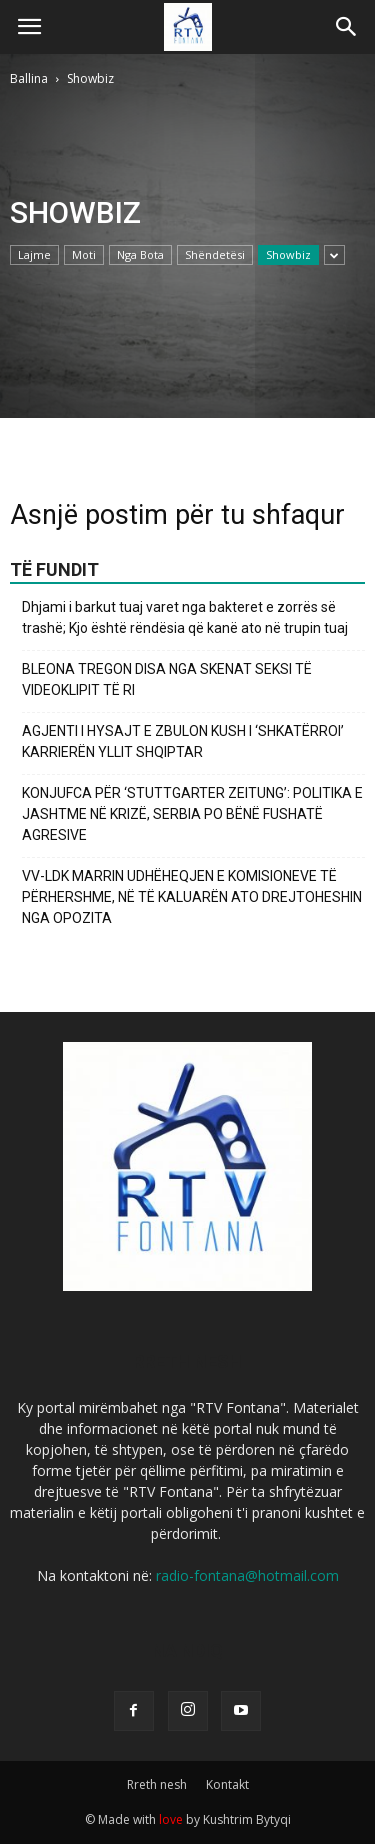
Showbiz (288, 254)
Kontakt (227, 1784)
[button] (347, 27)
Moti (84, 254)
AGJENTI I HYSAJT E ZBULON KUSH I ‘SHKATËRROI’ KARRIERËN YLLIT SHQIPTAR (183, 741)
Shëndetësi (215, 254)
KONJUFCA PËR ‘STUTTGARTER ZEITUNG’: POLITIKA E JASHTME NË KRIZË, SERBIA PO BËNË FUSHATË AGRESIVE (192, 814)
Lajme (34, 254)
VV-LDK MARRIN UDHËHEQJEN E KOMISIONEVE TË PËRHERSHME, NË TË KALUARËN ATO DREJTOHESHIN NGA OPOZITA (192, 897)
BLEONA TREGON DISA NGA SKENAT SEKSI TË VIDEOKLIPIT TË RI (167, 679)
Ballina (29, 78)
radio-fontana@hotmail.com (247, 1575)
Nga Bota (140, 254)
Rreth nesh (157, 1784)
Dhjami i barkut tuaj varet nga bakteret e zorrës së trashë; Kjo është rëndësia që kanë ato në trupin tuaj (185, 617)
